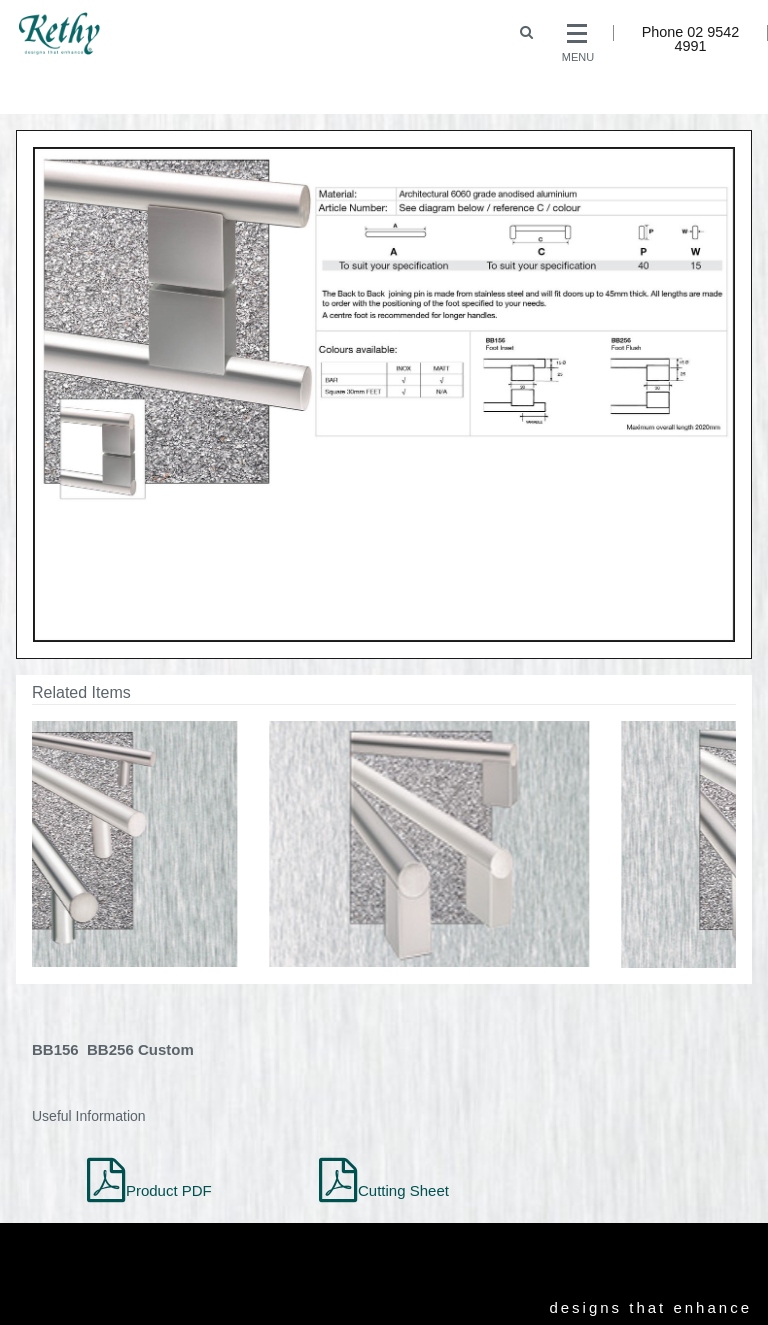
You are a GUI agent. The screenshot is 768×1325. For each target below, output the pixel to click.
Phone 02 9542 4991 (691, 39)
